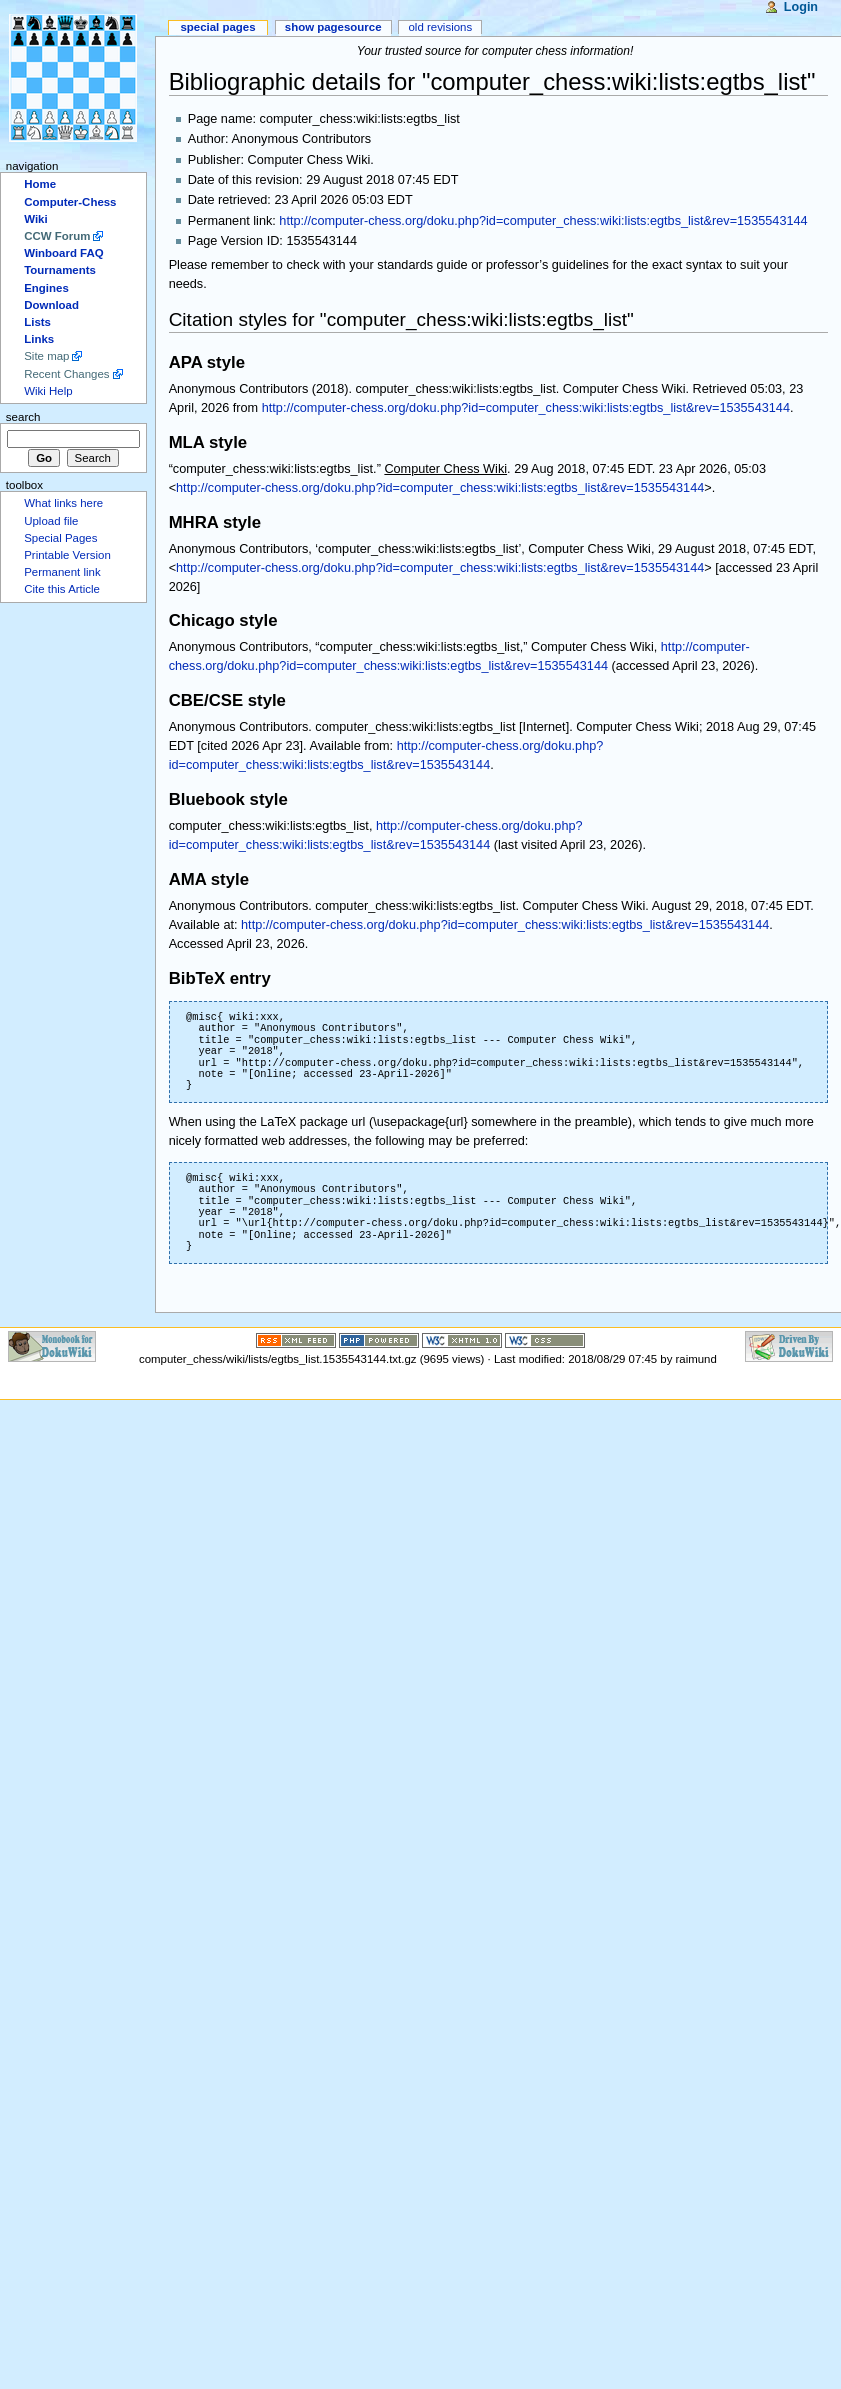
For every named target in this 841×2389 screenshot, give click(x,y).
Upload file (51, 521)
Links (39, 339)
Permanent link (62, 572)
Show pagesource (333, 27)
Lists (37, 322)
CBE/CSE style (227, 700)
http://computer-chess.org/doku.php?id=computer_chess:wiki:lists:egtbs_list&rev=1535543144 (543, 221)
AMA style (209, 879)
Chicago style (223, 620)
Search (23, 417)
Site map (46, 356)
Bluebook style (228, 799)
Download (51, 305)
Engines (46, 288)
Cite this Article (62, 589)
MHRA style (215, 522)
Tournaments (60, 270)
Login (801, 7)
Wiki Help (48, 391)
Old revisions (440, 27)
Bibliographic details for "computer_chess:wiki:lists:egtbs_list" (492, 81)
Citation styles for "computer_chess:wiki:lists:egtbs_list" (401, 319)
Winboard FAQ (63, 253)
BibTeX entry (220, 978)
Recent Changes (66, 374)
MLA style (208, 442)
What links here (63, 503)
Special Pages (217, 27)
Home (40, 184)
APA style (207, 362)
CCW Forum (57, 236)
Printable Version (67, 555)
